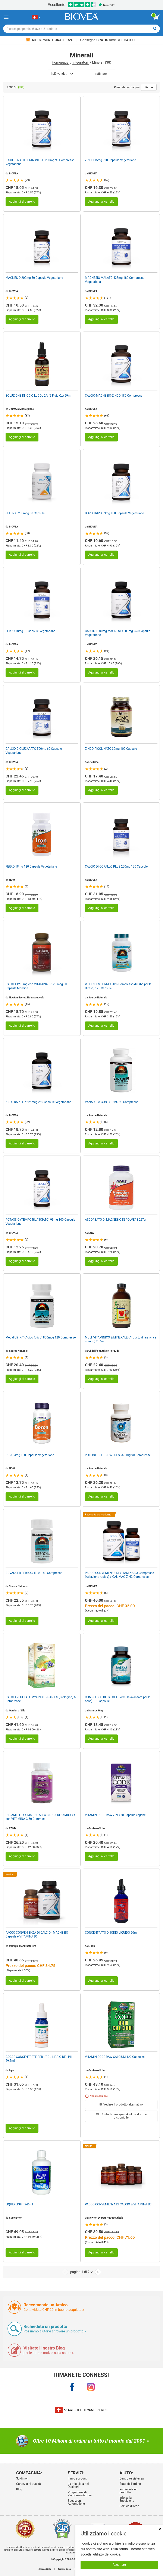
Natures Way (95, 1710)
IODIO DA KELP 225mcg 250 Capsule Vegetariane (38, 1102)
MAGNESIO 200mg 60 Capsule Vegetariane (34, 277)
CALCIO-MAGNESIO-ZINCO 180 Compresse (113, 395)
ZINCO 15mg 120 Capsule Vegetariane (110, 160)
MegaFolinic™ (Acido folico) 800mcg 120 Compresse (41, 1337)
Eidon (91, 1946)
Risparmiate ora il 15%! (50, 40)
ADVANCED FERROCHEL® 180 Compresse (34, 1573)
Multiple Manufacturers (22, 1946)
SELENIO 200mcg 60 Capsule (25, 513)
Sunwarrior (15, 2217)
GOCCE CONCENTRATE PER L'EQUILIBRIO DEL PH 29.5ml (39, 2058)
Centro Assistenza (131, 2478)
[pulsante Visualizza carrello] (156, 17)
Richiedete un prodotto (128, 2491)
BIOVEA (13, 173)
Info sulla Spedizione (126, 2499)
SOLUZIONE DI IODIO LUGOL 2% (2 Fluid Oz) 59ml (38, 395)
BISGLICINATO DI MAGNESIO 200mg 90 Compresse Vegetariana (40, 162)
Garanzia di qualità (28, 2483)
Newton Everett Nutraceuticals (26, 997)
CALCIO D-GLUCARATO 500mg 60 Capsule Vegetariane (34, 750)
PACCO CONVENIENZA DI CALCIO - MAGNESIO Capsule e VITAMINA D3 (37, 1934)
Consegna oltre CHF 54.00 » (107, 40)
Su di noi (21, 2478)
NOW (12, 879)
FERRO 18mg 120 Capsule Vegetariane (31, 866)
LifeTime (93, 762)
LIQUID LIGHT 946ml (19, 2204)
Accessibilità (44, 2569)
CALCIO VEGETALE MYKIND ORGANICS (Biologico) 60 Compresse (41, 1699)
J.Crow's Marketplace (21, 409)
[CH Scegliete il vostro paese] (36, 17)
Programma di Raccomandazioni (80, 2494)
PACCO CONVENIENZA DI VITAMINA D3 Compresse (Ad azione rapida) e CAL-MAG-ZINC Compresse (119, 1574)
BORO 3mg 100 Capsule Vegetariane (30, 1455)
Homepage (60, 62)
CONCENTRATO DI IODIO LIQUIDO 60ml (111, 1932)
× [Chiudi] (160, 2529)
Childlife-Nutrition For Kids (103, 1350)
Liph (11, 2070)
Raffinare (101, 74)
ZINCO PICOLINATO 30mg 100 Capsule (111, 748)
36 (148, 87)
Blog (19, 2489)
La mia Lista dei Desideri (78, 2485)
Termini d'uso (64, 2569)
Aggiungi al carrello (22, 201)
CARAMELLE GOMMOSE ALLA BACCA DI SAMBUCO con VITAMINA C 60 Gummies (40, 1817)
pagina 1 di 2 (81, 2272)
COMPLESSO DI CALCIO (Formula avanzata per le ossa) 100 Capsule (118, 1699)
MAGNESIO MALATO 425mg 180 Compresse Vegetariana (114, 279)
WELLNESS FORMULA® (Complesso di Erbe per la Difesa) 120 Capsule (118, 986)
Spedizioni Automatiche (76, 2502)
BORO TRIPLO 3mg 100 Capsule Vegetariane (114, 513)
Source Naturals (97, 997)
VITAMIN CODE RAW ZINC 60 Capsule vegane (115, 1815)
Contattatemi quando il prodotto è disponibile (121, 2116)
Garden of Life (17, 1710)
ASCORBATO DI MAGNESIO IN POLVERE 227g (115, 1219)
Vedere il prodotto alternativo (121, 2104)
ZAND (12, 1828)
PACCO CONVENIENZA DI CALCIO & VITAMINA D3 (118, 2204)
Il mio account (77, 2478)
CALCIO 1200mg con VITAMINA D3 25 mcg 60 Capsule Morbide (36, 986)
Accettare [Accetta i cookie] (119, 2565)
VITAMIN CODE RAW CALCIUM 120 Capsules (115, 2057)
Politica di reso (129, 2506)
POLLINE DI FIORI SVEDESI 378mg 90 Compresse (118, 1455)
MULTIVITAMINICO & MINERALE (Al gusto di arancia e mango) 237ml (120, 1339)
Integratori (80, 62)
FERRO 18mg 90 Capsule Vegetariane (30, 631)
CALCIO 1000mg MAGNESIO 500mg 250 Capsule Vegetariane (117, 633)
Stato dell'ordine (130, 2483)
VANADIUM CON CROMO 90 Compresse (111, 1102)
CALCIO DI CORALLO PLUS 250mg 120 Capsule (116, 866)
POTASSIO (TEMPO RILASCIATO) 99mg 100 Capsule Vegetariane (40, 1221)
